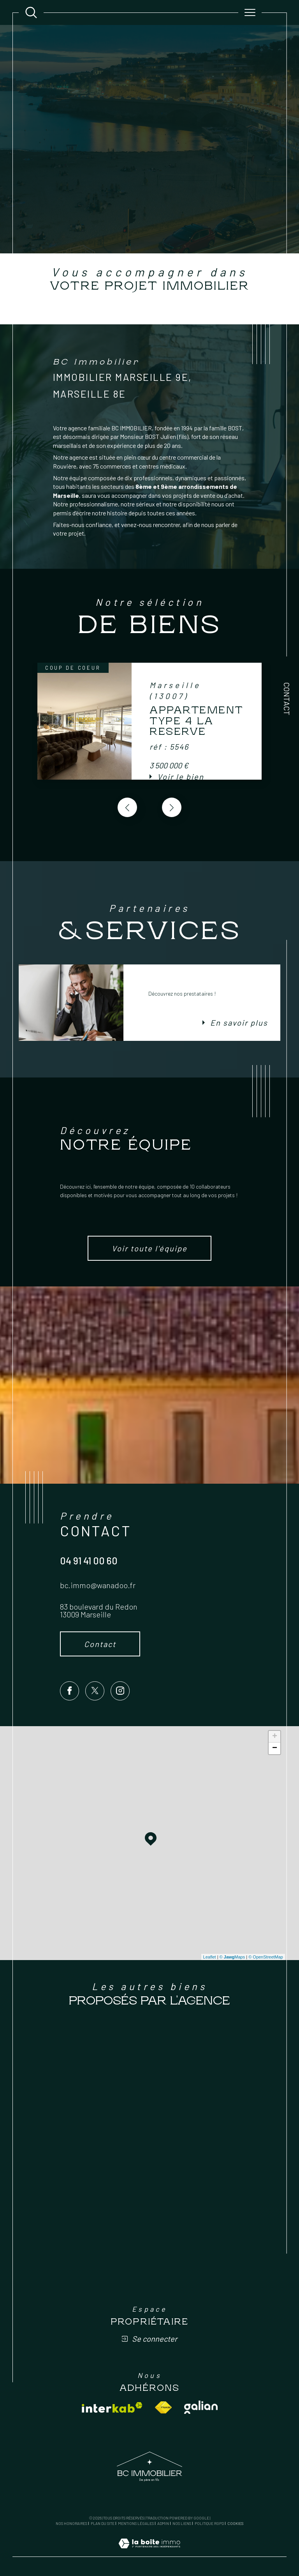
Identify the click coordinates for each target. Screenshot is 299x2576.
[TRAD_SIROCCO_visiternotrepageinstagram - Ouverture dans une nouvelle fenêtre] (120, 1690)
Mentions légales (136, 2523)
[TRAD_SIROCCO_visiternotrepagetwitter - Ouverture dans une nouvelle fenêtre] (94, 1690)
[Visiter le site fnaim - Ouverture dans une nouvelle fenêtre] (163, 2407)
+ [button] (274, 1737)
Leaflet (209, 1957)
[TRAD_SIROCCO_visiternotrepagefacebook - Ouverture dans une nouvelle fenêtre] (69, 1690)
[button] (171, 807)
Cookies (235, 2523)
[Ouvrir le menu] (250, 12)
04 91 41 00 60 (89, 1560)
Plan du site (102, 2523)
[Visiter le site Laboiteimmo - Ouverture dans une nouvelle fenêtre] (149, 2552)
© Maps (232, 1957)
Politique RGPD (209, 2523)
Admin (163, 2523)
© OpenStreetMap (265, 1957)
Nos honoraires (71, 2523)
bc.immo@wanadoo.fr (97, 1585)
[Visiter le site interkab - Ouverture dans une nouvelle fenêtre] (112, 2407)
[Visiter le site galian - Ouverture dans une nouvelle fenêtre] (201, 2407)
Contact (287, 698)
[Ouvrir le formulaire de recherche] (31, 12)
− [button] (274, 1748)
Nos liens (181, 2523)
